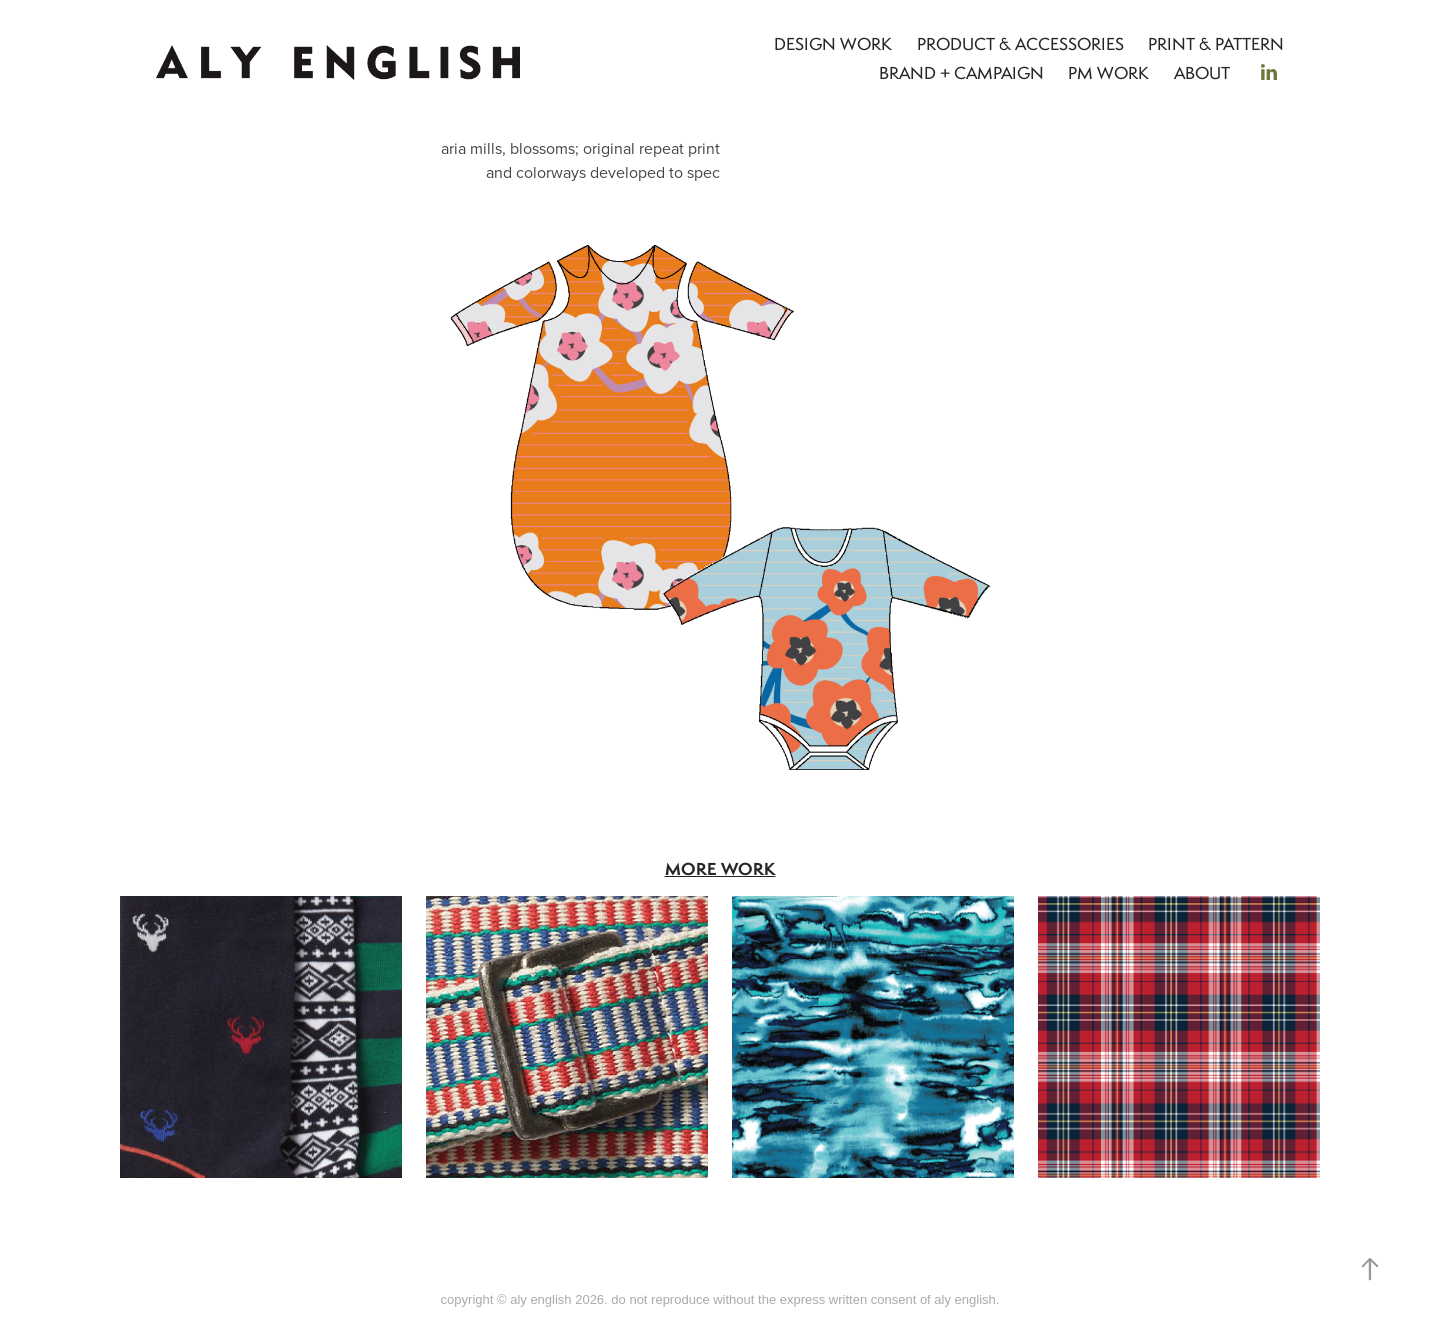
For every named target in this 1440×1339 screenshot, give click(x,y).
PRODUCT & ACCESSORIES (1020, 44)
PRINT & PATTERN (1216, 44)
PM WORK (1108, 73)
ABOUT (1202, 73)
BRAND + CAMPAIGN (961, 73)
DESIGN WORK (833, 44)
